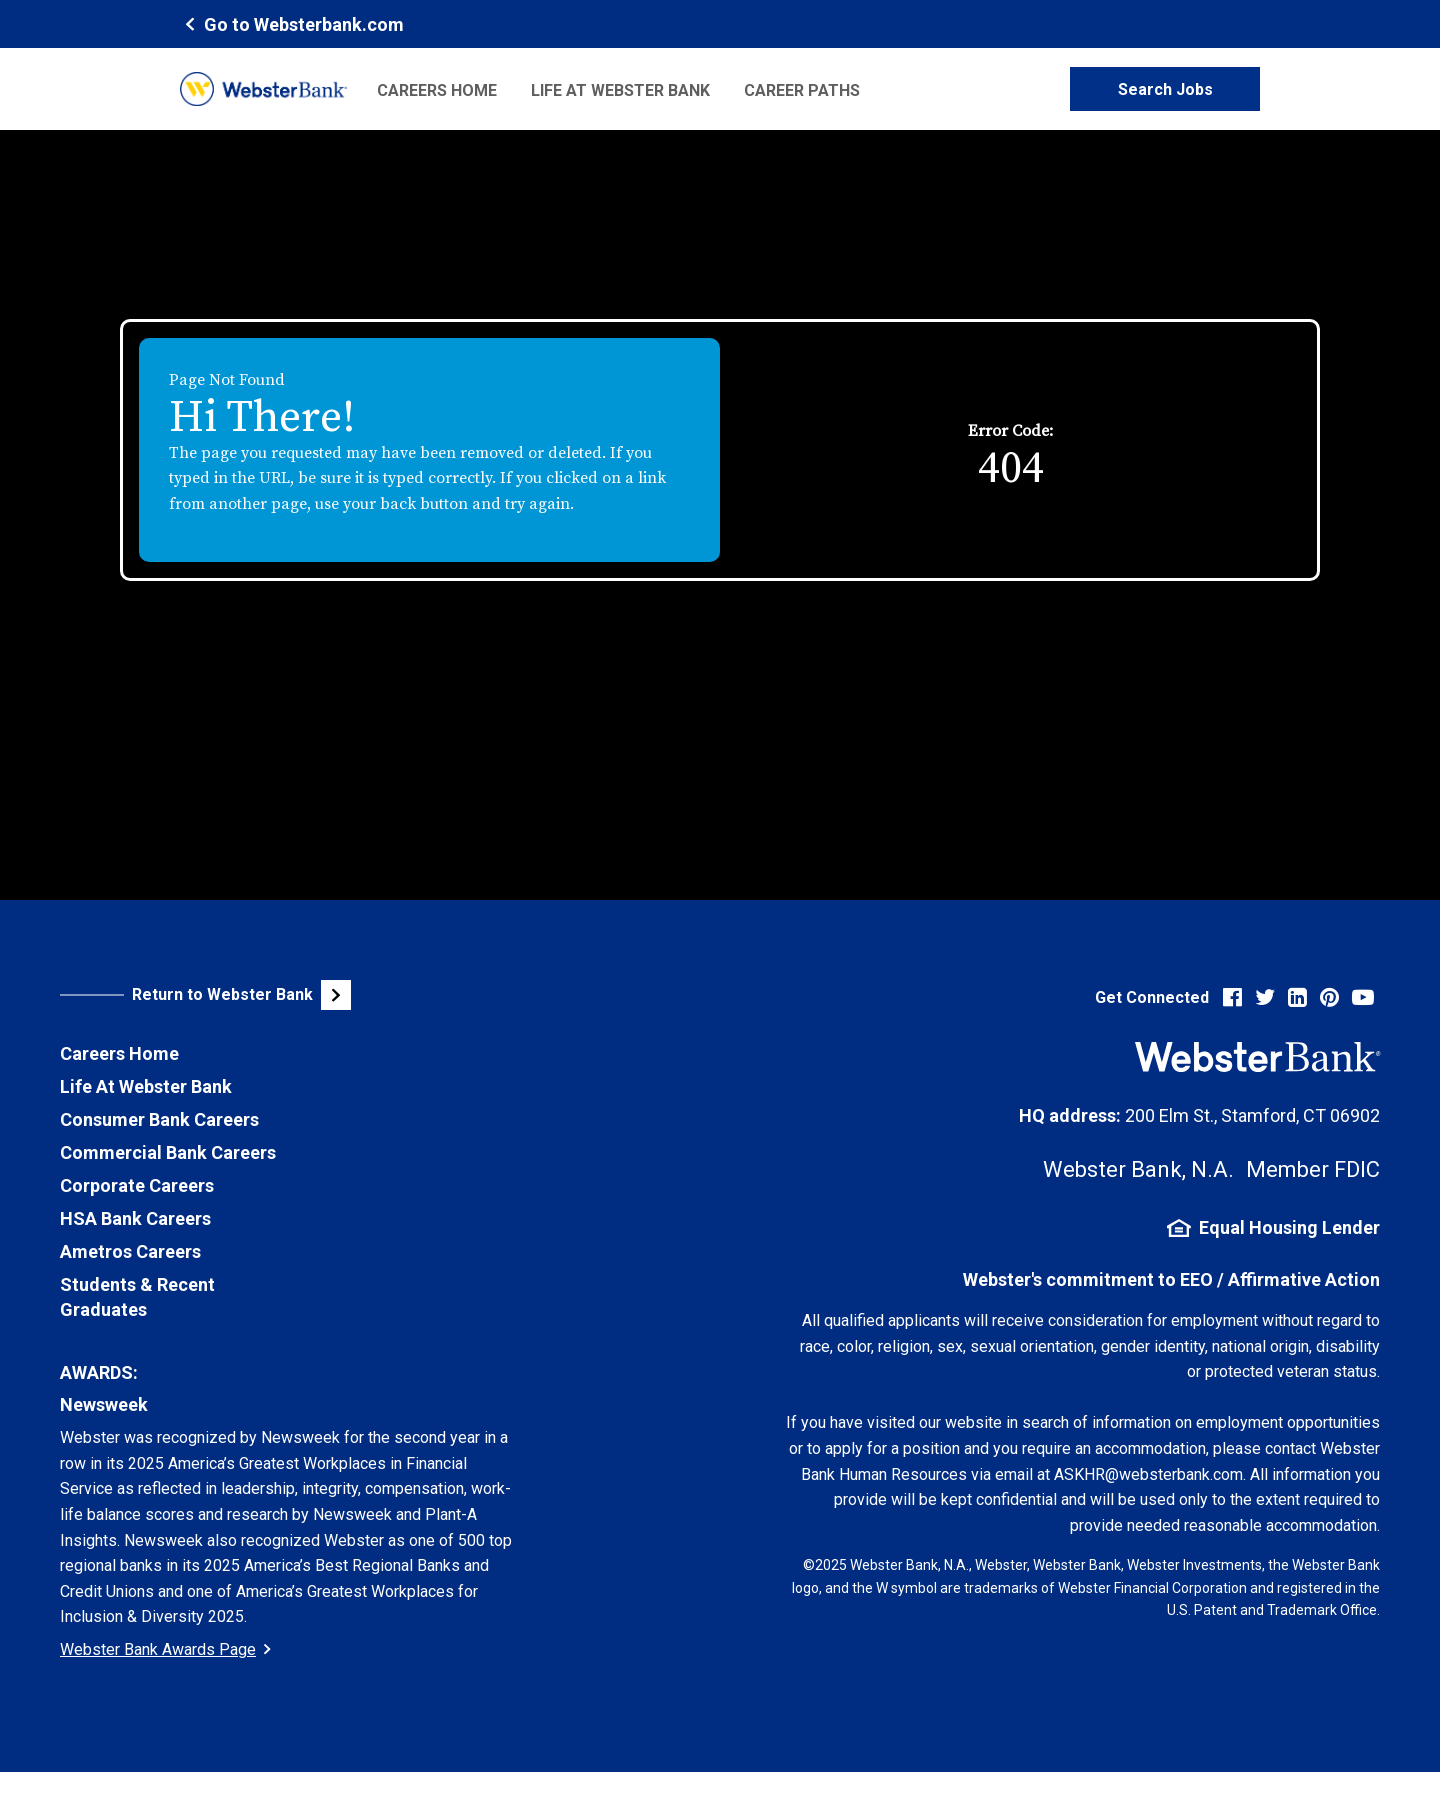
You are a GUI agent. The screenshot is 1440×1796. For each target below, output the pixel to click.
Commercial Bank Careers (168, 1152)
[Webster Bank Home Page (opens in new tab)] (292, 23)
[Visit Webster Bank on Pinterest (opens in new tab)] (1329, 997)
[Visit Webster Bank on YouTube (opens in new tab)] (1363, 997)
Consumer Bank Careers (159, 1119)
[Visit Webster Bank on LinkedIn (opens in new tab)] (1297, 997)
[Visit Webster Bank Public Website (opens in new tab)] (280, 995)
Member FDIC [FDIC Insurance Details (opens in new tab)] (1313, 1169)
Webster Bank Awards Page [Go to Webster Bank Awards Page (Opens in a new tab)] (165, 1649)
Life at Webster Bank (620, 90)
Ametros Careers (130, 1251)
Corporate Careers (137, 1185)
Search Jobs (1165, 89)
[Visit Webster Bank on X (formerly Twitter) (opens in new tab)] (1265, 997)
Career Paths (802, 90)
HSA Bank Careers (135, 1218)
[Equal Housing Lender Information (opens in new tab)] (1083, 1228)
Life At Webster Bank (146, 1086)
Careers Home (437, 90)
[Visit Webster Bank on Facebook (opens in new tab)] (1232, 997)
